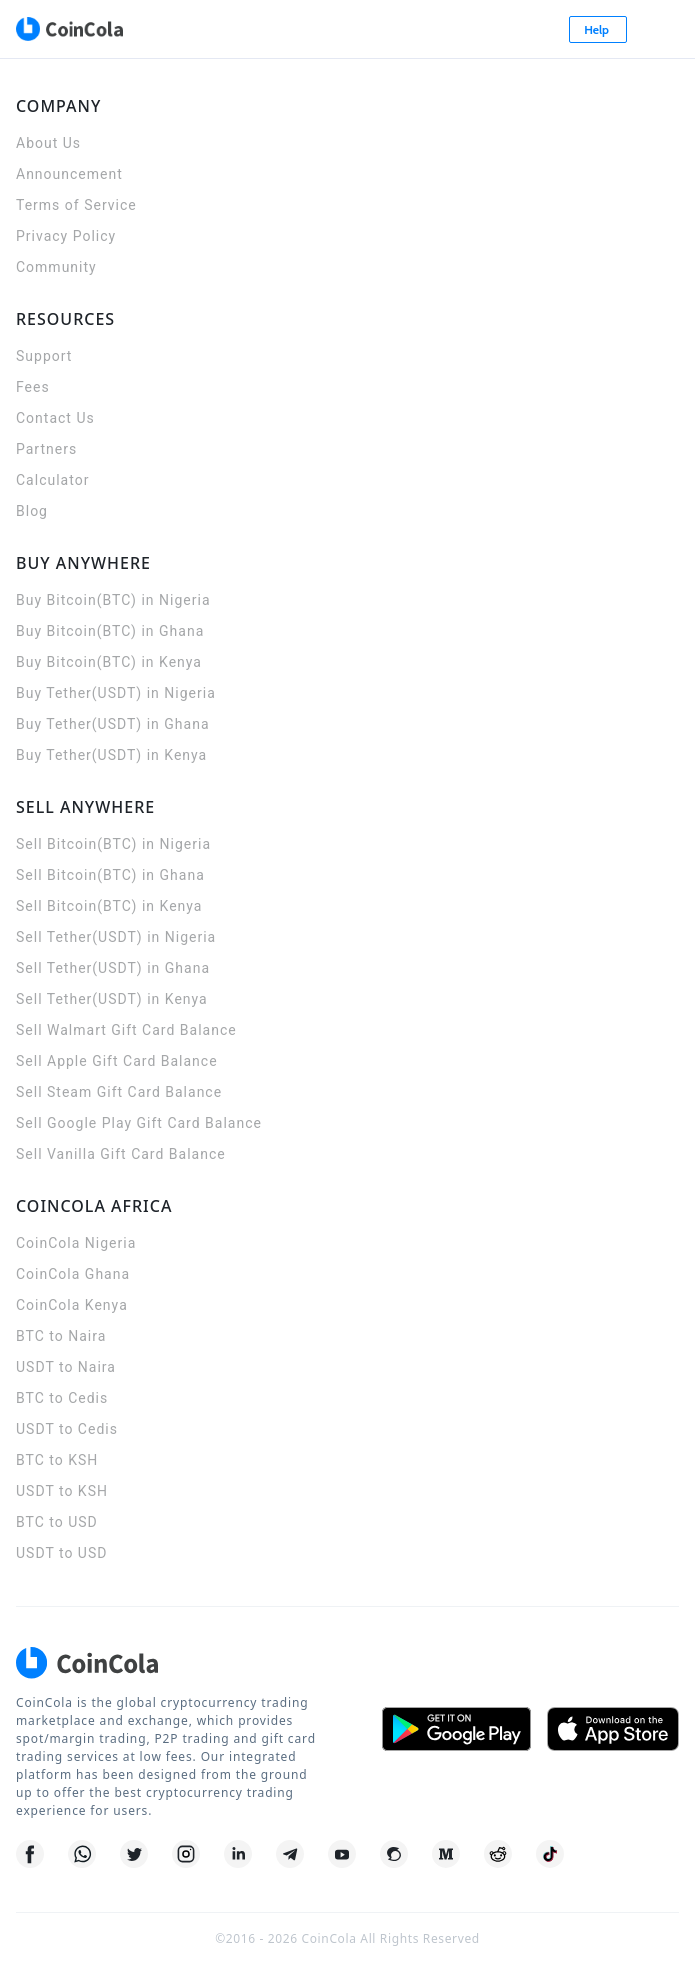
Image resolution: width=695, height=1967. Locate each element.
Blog (32, 511)
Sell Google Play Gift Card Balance (139, 1123)
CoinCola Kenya (72, 1305)
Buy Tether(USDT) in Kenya (111, 755)
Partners (46, 449)
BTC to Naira (61, 1336)
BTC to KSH (57, 1460)
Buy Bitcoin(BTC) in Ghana (110, 631)
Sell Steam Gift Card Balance (119, 1092)
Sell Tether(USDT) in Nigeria (116, 937)
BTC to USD (57, 1522)
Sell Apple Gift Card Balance (117, 1061)
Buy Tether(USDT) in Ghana (113, 724)
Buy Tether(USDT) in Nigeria (116, 693)
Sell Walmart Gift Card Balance (126, 1030)
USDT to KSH (62, 1491)
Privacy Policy (66, 236)
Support (44, 356)
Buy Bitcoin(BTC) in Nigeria (113, 600)
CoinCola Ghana (73, 1274)
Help (598, 29)
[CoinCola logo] (69, 29)
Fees (33, 387)
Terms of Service (76, 205)
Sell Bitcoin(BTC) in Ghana (110, 875)
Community (56, 267)
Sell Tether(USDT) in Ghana (113, 968)
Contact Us (55, 418)
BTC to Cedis (62, 1398)
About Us (48, 143)
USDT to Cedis (67, 1429)
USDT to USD (61, 1553)
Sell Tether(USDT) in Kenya (112, 999)
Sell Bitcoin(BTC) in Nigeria (113, 844)
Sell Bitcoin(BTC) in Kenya (109, 906)
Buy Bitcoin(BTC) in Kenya (109, 662)
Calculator (52, 480)
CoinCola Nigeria (76, 1243)
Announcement (69, 174)
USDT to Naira (66, 1367)
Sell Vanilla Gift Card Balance (121, 1154)
